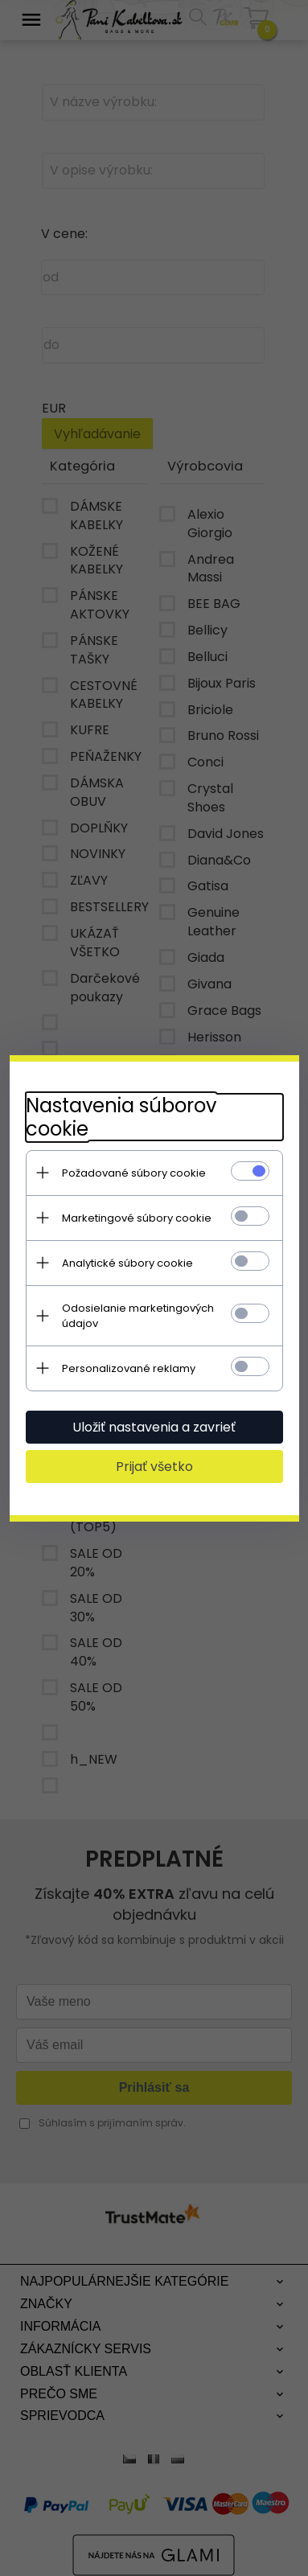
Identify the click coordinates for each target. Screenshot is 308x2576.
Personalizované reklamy (128, 1368)
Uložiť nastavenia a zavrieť (154, 1427)
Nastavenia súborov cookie (121, 1117)
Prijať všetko (154, 1466)
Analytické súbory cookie (127, 1263)
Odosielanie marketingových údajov (138, 1315)
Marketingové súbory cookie (136, 1218)
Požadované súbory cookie (134, 1173)
